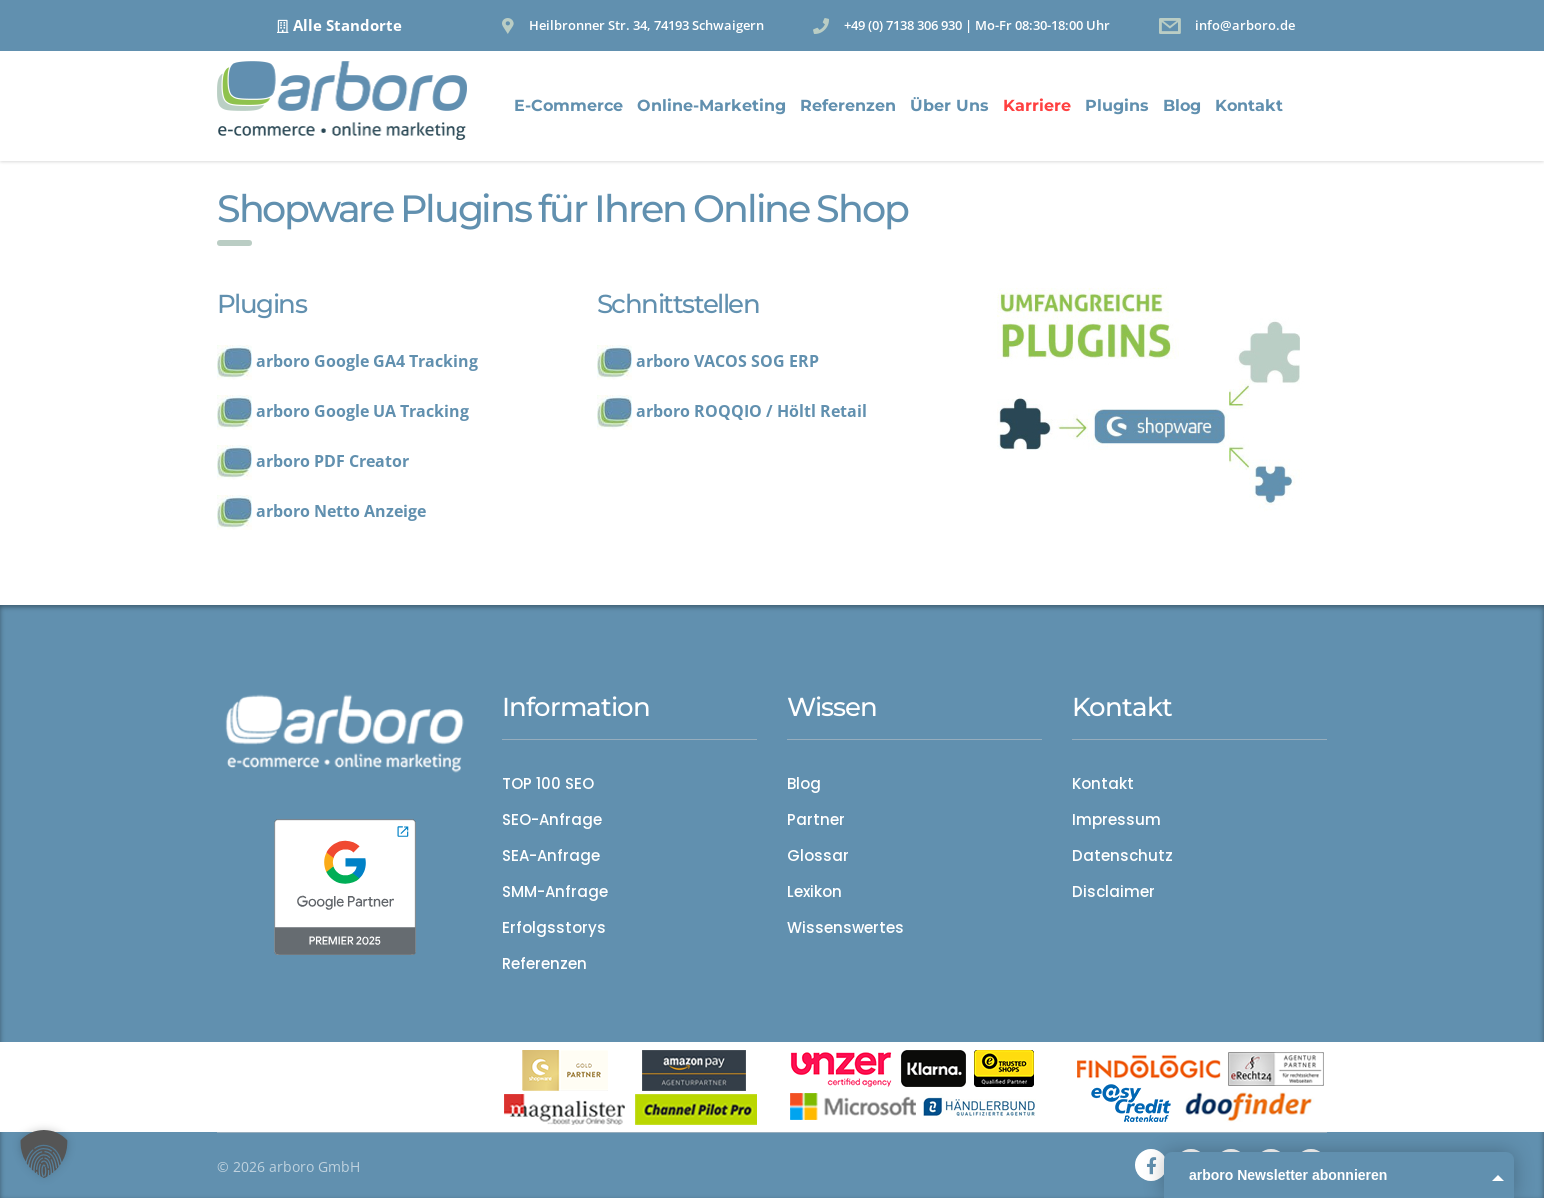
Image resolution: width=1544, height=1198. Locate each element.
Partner (816, 820)
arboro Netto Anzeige (341, 511)
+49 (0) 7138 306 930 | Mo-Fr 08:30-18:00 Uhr (977, 25)
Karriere (1037, 105)
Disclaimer (1113, 892)
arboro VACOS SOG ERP (727, 361)
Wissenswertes (845, 928)
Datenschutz (1122, 856)
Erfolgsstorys (554, 928)
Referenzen (848, 105)
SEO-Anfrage (552, 820)
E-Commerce (568, 105)
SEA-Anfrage (551, 856)
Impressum (1116, 820)
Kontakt (1249, 105)
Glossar (818, 856)
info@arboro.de (1245, 25)
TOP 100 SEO (548, 784)
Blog (1182, 105)
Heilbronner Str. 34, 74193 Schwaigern (646, 25)
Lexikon (814, 892)
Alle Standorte (347, 25)
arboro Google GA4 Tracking (367, 361)
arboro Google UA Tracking (362, 411)
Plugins (1117, 105)
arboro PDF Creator (332, 461)
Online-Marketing (711, 105)
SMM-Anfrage (555, 892)
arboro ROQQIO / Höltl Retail (751, 411)
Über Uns (949, 105)
